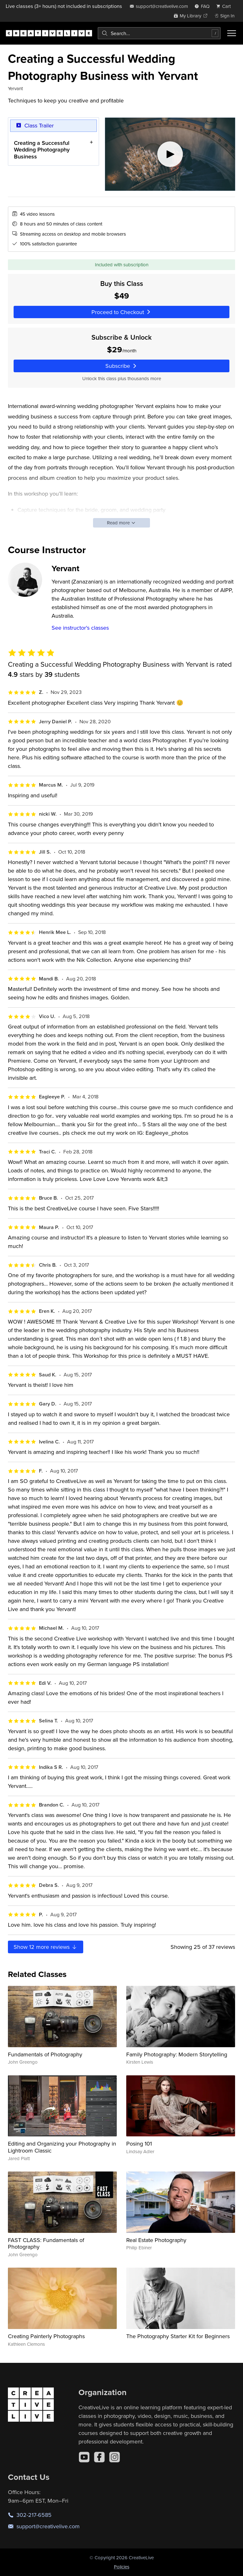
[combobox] (159, 33)
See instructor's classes (80, 628)
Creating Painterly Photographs (46, 2336)
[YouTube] (84, 2457)
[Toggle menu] (231, 33)
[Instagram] (114, 2457)
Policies (121, 2566)
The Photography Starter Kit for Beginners (178, 2336)
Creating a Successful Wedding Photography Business (42, 149)
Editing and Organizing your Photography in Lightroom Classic (62, 2147)
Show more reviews (46, 1947)
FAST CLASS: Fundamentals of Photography (46, 2243)
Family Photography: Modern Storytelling (176, 2054)
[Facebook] (99, 2457)
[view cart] (225, 6)
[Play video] (170, 154)
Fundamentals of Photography (45, 2054)
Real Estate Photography (156, 2240)
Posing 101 (139, 2143)
